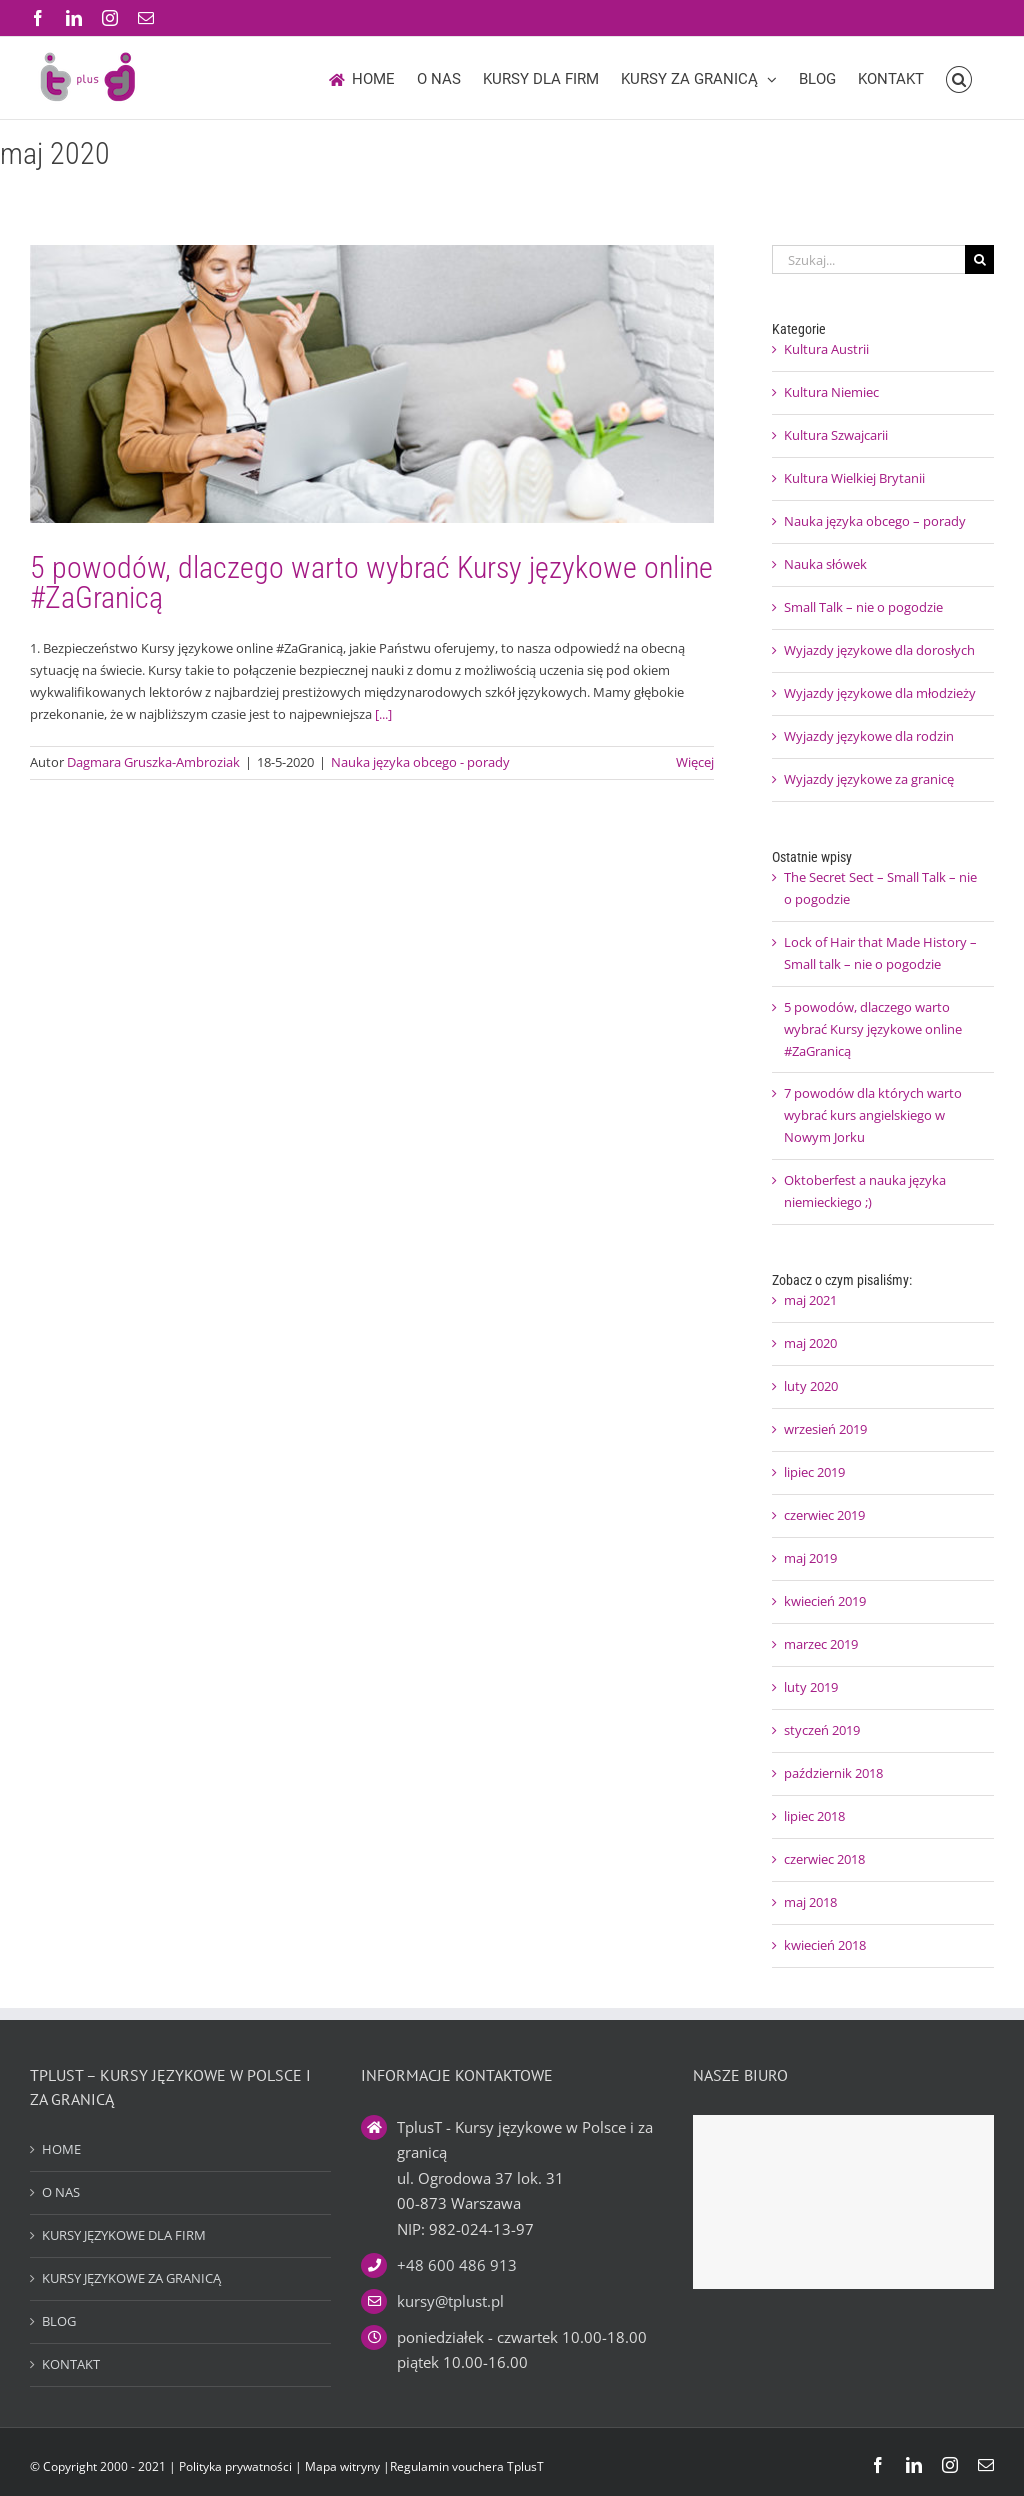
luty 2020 (811, 1386)
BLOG (59, 2321)
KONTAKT (71, 2364)
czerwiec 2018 (824, 1859)
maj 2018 (810, 1902)
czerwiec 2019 (824, 1515)
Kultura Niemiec (831, 392)
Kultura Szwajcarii (836, 435)
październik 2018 (833, 1773)
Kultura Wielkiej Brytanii (854, 478)
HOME (61, 2149)
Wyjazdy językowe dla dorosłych (879, 650)
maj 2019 (810, 1558)
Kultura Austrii (826, 349)
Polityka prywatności (235, 2466)
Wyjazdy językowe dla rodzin (869, 736)
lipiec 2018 (814, 1816)
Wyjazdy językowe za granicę (869, 779)
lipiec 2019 (814, 1472)
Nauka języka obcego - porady (420, 762)
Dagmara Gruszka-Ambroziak (153, 762)
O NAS (61, 2192)
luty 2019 (811, 1687)
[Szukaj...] (868, 259)
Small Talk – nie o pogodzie (863, 607)
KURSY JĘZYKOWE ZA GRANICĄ (131, 2278)
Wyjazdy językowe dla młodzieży (880, 693)
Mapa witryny (344, 2466)
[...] (383, 714)
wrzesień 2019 (825, 1429)
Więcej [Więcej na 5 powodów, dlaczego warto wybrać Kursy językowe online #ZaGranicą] (695, 762)
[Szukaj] (979, 259)
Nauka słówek (825, 564)
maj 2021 (810, 1300)
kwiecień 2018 (825, 1945)
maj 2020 (810, 1343)
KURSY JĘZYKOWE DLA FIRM (124, 2235)
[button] (959, 78)
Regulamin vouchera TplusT (467, 2466)
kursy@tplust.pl (450, 2301)
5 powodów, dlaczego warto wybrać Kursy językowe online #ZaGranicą (371, 582)
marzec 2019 (821, 1644)
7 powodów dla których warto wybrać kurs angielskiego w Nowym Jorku (873, 1115)
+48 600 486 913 (457, 2265)
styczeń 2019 (822, 1730)
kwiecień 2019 (825, 1601)
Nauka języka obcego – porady (875, 521)
